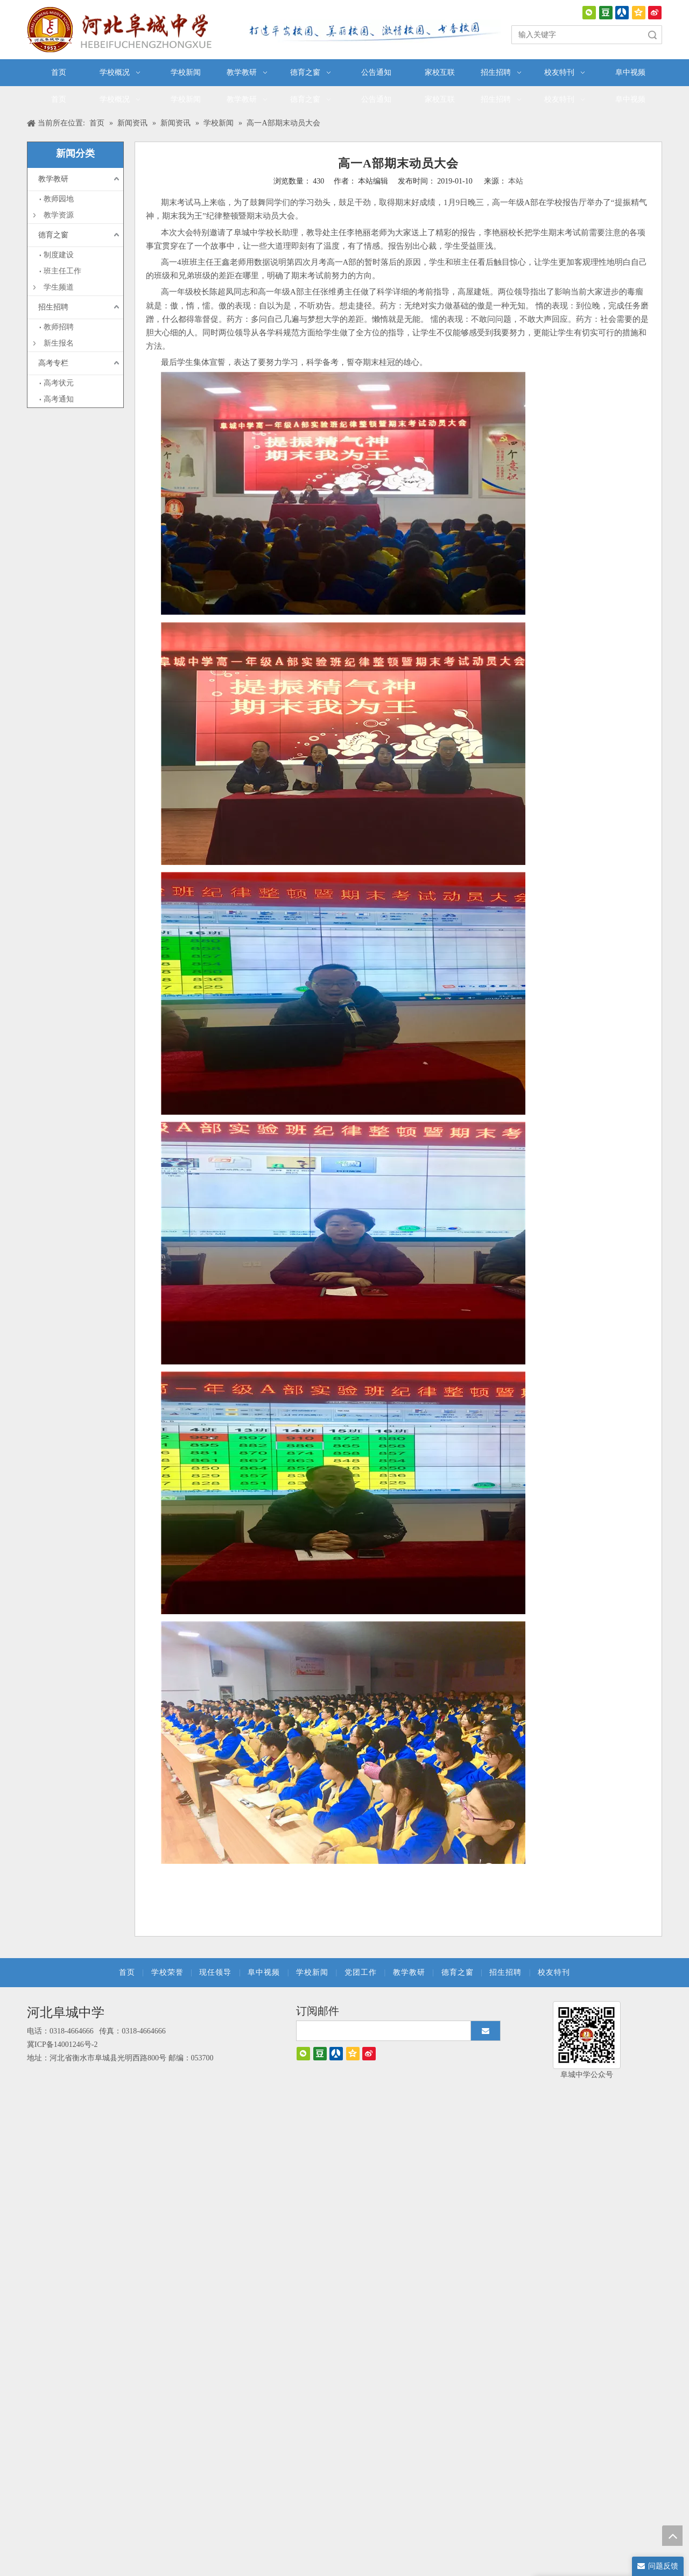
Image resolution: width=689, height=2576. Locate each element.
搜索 (652, 35)
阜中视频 (264, 1972)
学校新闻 (312, 1972)
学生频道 (59, 287)
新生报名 (59, 343)
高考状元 (59, 383)
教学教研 (53, 179)
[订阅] (485, 2031)
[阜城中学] (587, 2035)
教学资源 (59, 215)
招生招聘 (53, 307)
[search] (388, 2030)
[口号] (371, 31)
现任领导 (215, 1972)
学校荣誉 (167, 1972)
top (672, 2535)
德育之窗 (53, 235)
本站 (515, 181)
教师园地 (59, 199)
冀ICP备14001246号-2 (62, 2044)
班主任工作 (62, 271)
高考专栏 (53, 363)
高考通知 (59, 399)
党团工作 (360, 1972)
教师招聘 (59, 327)
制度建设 (59, 255)
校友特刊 (554, 1972)
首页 (127, 1972)
